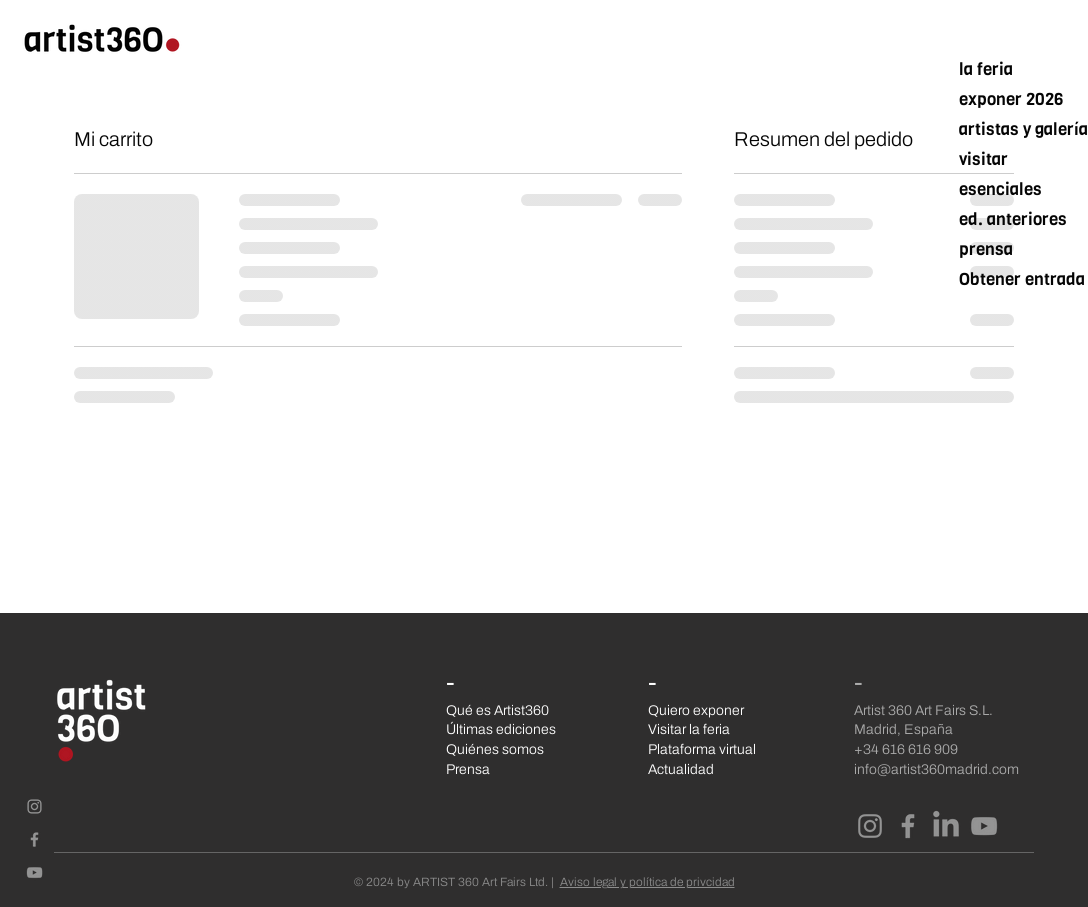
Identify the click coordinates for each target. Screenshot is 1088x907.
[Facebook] (908, 826)
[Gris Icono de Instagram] (34, 806)
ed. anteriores (1013, 219)
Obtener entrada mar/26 (1022, 279)
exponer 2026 (1011, 99)
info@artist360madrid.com (936, 769)
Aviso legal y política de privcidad (647, 882)
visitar (983, 159)
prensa (986, 249)
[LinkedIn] (946, 826)
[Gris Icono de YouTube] (34, 872)
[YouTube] (984, 826)
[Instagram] (870, 826)
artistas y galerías (1022, 129)
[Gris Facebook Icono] (34, 839)
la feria (986, 69)
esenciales (1000, 189)
